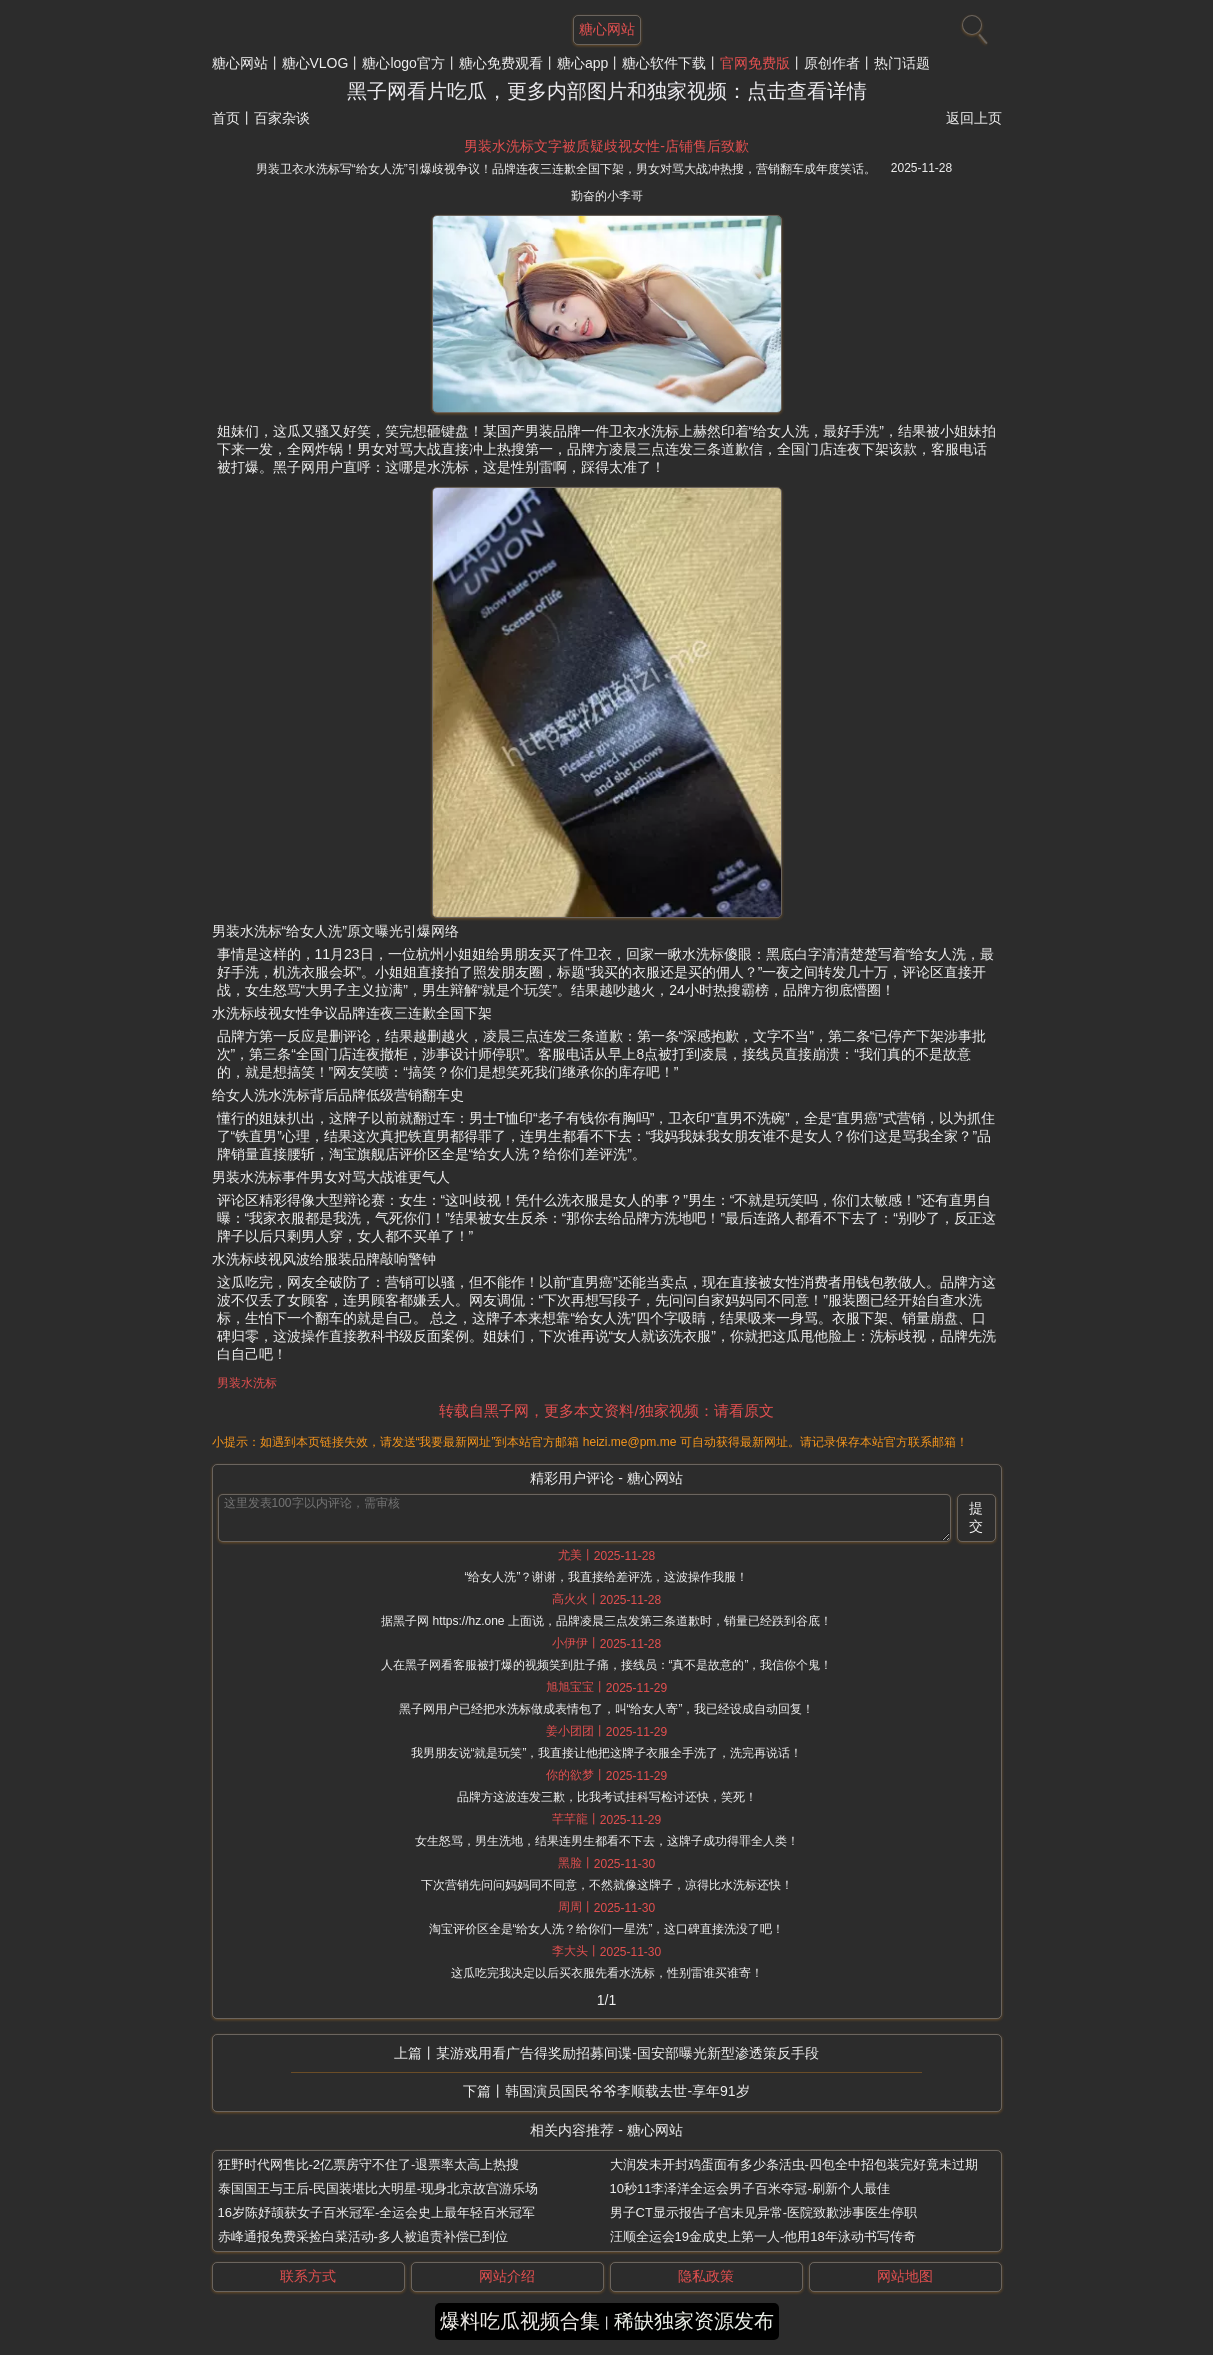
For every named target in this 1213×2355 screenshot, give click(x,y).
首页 (226, 118)
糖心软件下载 (664, 63)
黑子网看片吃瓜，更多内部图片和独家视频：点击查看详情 (607, 91)
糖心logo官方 (403, 63)
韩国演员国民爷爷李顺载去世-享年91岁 (627, 2091)
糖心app (582, 63)
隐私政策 (706, 2276)
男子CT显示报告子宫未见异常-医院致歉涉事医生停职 (764, 2212)
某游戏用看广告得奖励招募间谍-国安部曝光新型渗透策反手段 (627, 2053)
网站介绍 (507, 2276)
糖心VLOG (315, 63)
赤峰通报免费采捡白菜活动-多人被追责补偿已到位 (363, 2236)
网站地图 (905, 2276)
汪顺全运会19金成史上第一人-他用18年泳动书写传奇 (763, 2236)
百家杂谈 (282, 118)
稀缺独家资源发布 (694, 2321)
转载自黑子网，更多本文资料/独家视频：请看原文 (606, 1410)
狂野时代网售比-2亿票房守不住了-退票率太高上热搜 (369, 2164)
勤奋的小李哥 (607, 196)
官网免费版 (755, 63)
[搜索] (972, 25)
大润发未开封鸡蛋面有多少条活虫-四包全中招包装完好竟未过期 (794, 2164)
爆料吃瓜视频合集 (520, 2321)
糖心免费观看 (501, 63)
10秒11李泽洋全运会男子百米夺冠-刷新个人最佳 (750, 2188)
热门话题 (902, 63)
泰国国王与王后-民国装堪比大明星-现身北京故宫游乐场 (378, 2188)
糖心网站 (240, 63)
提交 (976, 1517)
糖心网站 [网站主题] (607, 29)
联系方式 (308, 2276)
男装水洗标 (247, 1383)
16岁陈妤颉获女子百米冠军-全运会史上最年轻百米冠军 (377, 2212)
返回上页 (974, 118)
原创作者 (832, 63)
